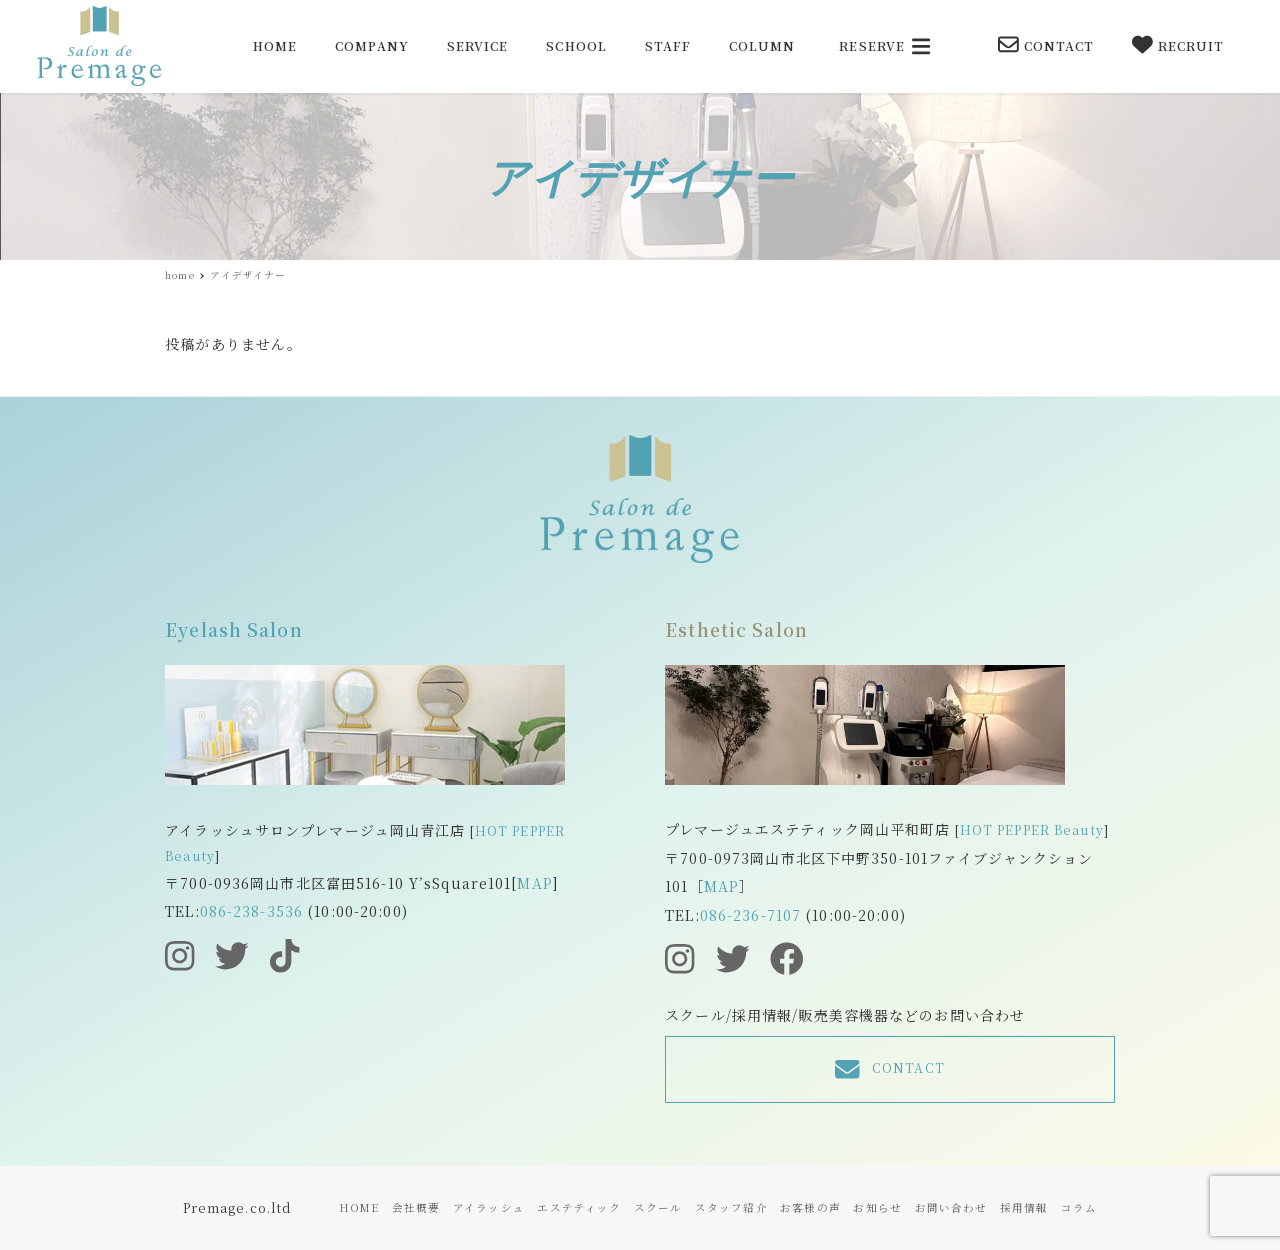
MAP (534, 883)
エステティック (579, 1207)
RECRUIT (1178, 44)
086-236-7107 (750, 915)
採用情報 (1024, 1207)
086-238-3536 (251, 911)
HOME (359, 1207)
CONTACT (1046, 44)
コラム (1079, 1207)
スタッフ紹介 (731, 1207)
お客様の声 (810, 1207)
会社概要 (416, 1207)
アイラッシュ (489, 1207)
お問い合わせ (951, 1207)
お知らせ (877, 1207)
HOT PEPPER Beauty (1032, 830)
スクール (658, 1207)
